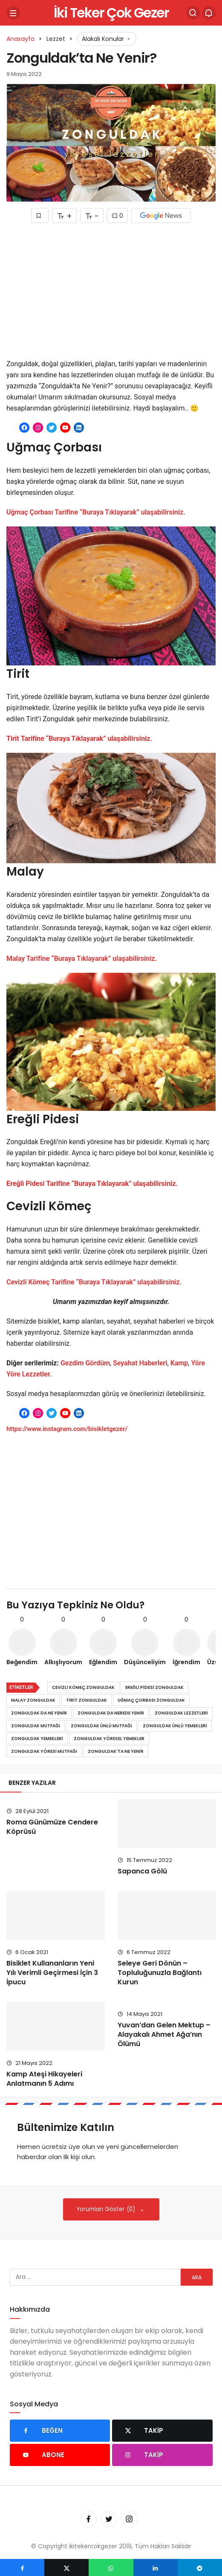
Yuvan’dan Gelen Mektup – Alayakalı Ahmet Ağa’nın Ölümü (164, 2034)
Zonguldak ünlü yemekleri (175, 1726)
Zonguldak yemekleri (37, 1738)
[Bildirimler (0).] (209, 13)
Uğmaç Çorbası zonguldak (151, 1700)
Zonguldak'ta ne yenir (116, 1751)
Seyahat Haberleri (140, 1363)
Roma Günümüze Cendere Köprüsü (52, 1826)
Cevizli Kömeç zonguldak (83, 1687)
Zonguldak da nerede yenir (111, 1713)
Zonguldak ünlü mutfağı (101, 1726)
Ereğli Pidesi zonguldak (154, 1687)
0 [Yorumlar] (117, 215)
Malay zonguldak (33, 1700)
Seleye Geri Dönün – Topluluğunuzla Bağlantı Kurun (160, 1972)
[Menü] (13, 13)
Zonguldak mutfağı (35, 1726)
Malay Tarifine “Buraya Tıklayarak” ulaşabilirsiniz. (81, 958)
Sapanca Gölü (142, 1871)
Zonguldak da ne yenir (39, 1713)
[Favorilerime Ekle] (40, 215)
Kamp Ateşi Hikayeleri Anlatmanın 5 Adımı (44, 2078)
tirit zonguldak (86, 1700)
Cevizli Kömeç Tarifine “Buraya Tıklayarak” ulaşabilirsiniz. (94, 1282)
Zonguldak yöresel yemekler (109, 1738)
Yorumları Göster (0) (107, 2209)
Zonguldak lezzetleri (181, 1713)
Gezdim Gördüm (85, 1363)
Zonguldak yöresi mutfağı (44, 1751)
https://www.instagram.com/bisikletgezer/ (66, 1429)
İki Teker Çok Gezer (111, 12)
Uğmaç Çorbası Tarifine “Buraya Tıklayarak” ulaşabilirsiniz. (95, 512)
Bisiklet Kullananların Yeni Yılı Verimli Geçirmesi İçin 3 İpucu (52, 1972)
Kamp (179, 1363)
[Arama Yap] (193, 13)
